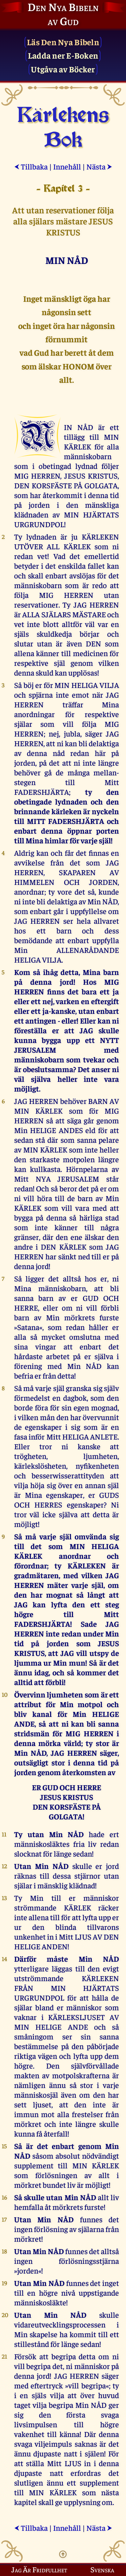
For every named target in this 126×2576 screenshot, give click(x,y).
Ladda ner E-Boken (63, 55)
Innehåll (67, 166)
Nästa (99, 166)
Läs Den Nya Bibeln (63, 42)
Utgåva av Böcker (63, 69)
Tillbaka (31, 166)
